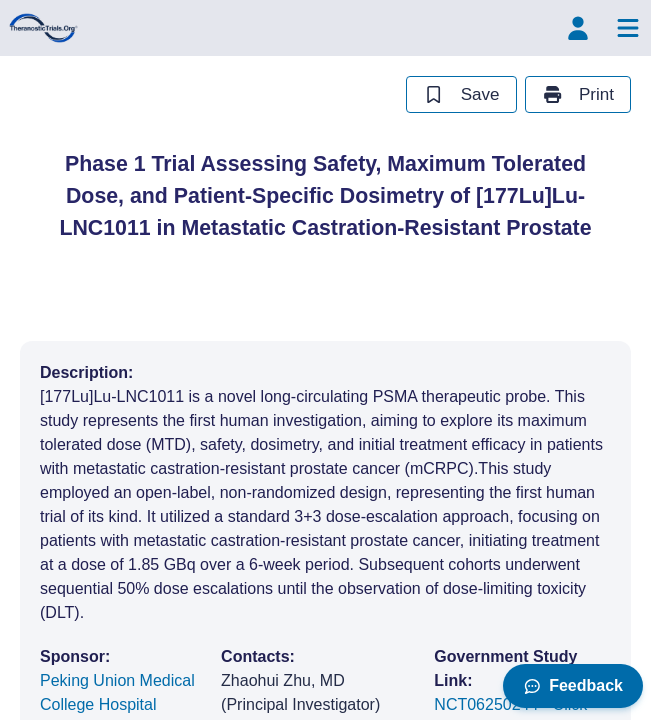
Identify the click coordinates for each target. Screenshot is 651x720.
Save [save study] (461, 94)
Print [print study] (578, 94)
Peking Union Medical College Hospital (117, 692)
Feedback (573, 685)
